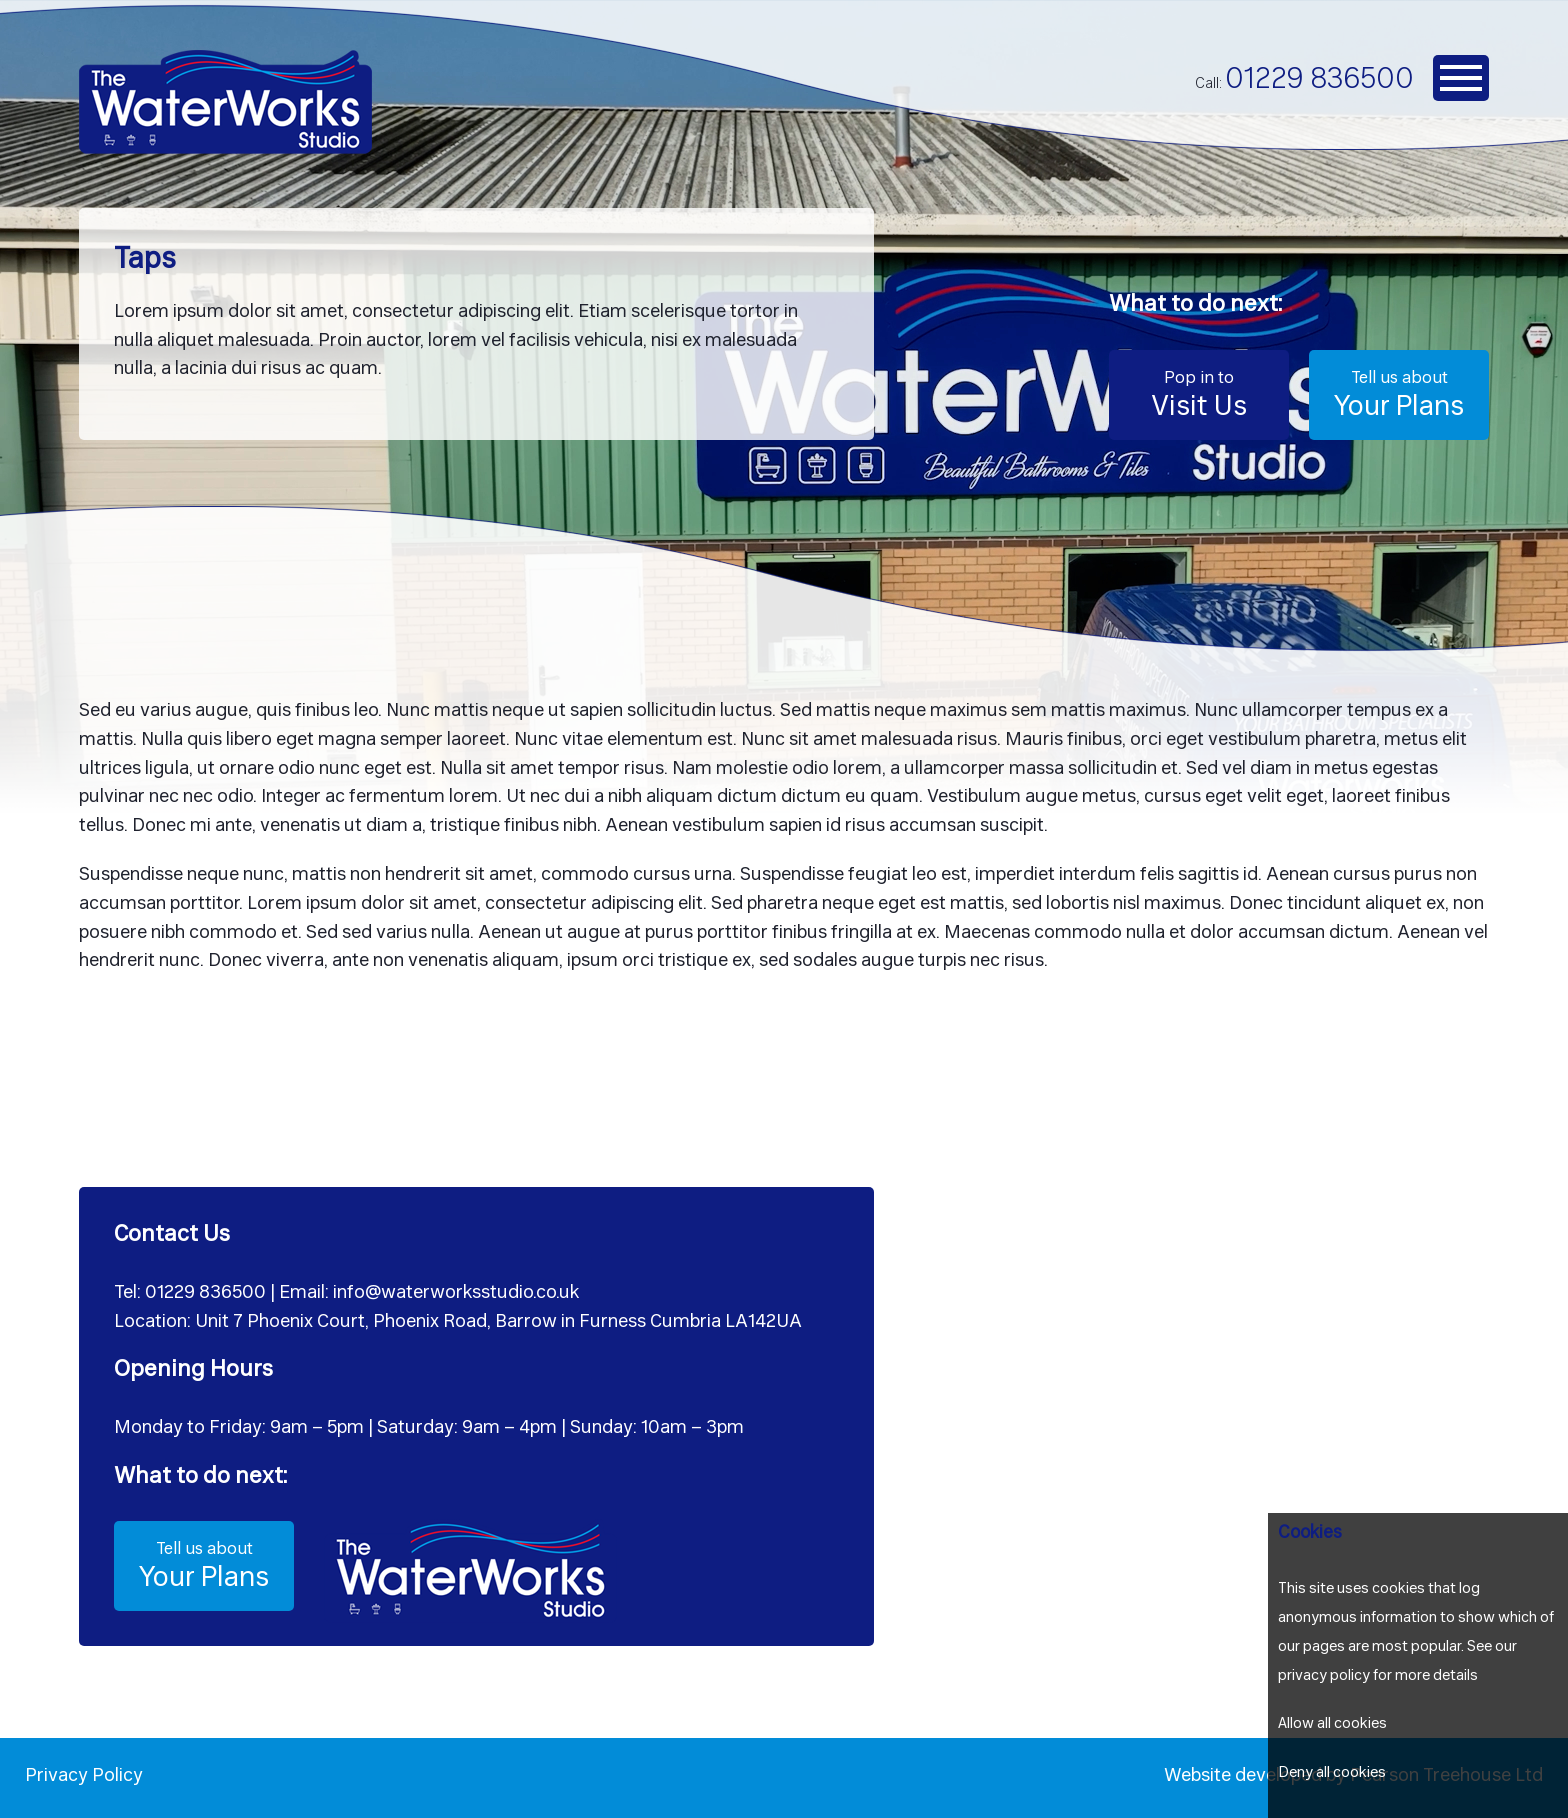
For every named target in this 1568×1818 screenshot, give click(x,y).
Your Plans (1399, 393)
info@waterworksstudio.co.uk (456, 1293)
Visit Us (1199, 393)
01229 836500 (1319, 80)
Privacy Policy (84, 1776)
